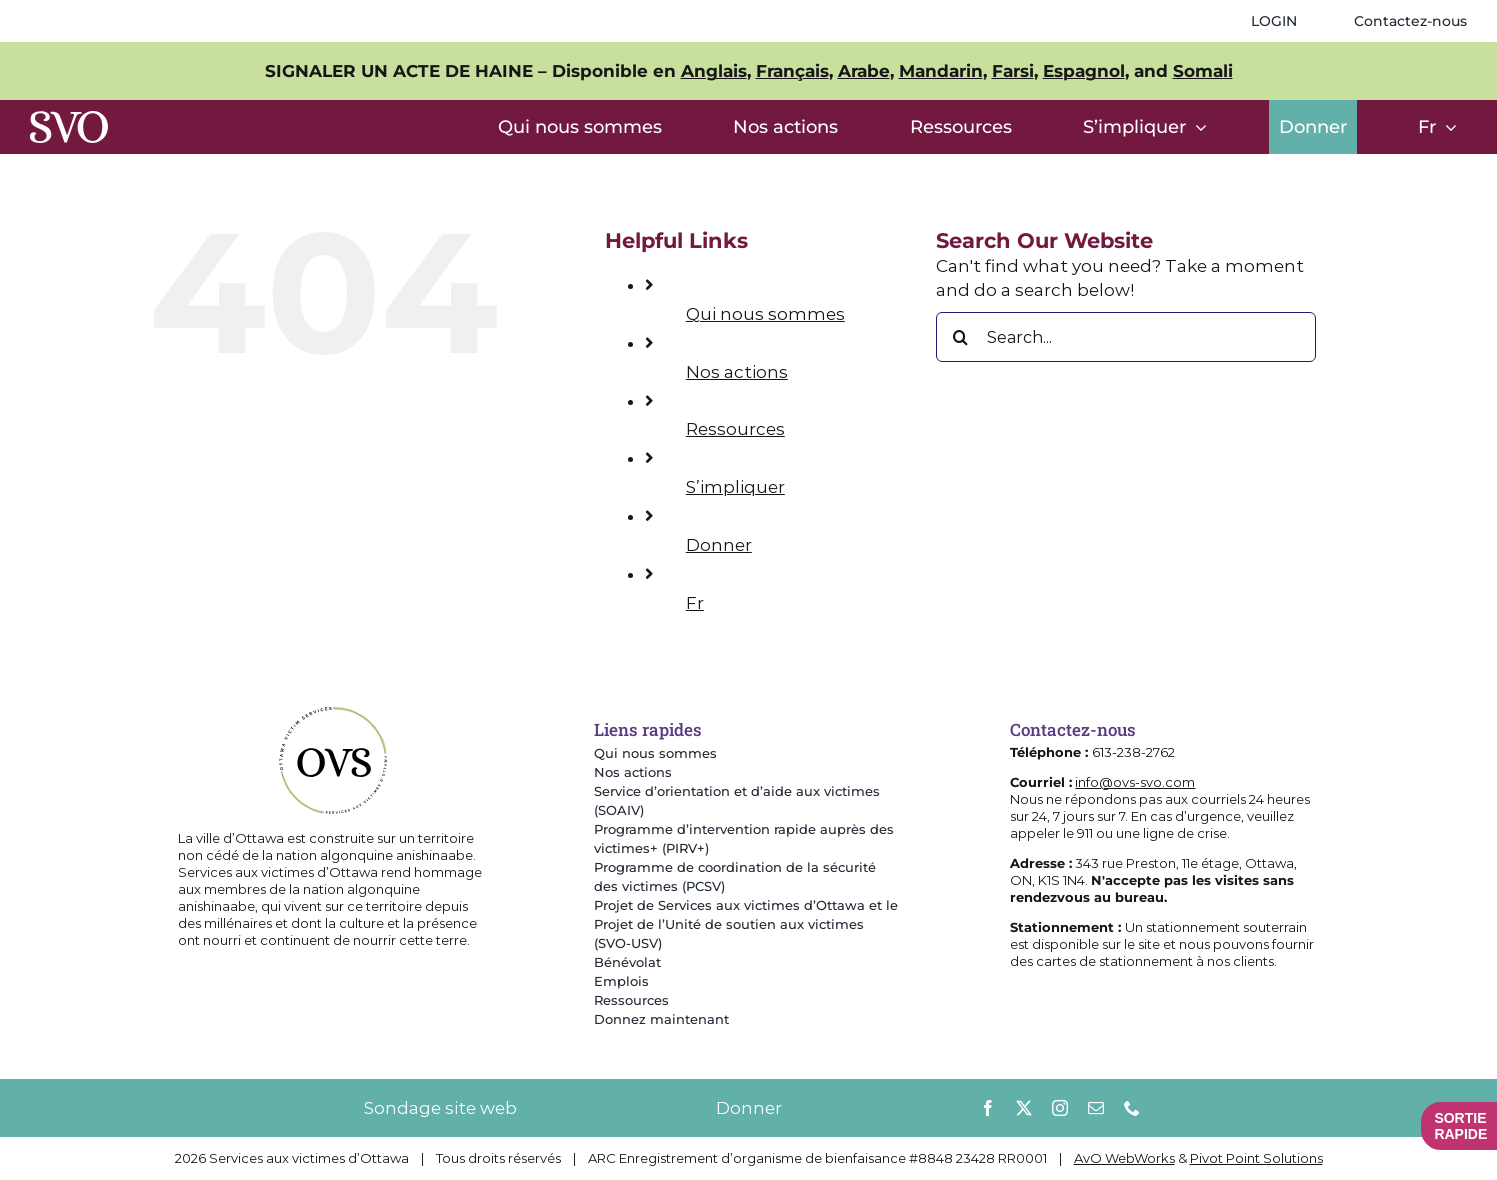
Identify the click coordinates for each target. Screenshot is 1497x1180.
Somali (1203, 71)
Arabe (864, 71)
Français (792, 71)
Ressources (735, 429)
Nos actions (737, 372)
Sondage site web (440, 1108)
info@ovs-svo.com (1135, 782)
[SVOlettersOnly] (69, 119)
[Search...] (1126, 337)
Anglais (714, 71)
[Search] (961, 337)
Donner (719, 545)
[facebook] (988, 1108)
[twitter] (1024, 1108)
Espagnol (1084, 71)
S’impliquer (735, 487)
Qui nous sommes (765, 314)
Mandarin (941, 71)
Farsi (1013, 71)
